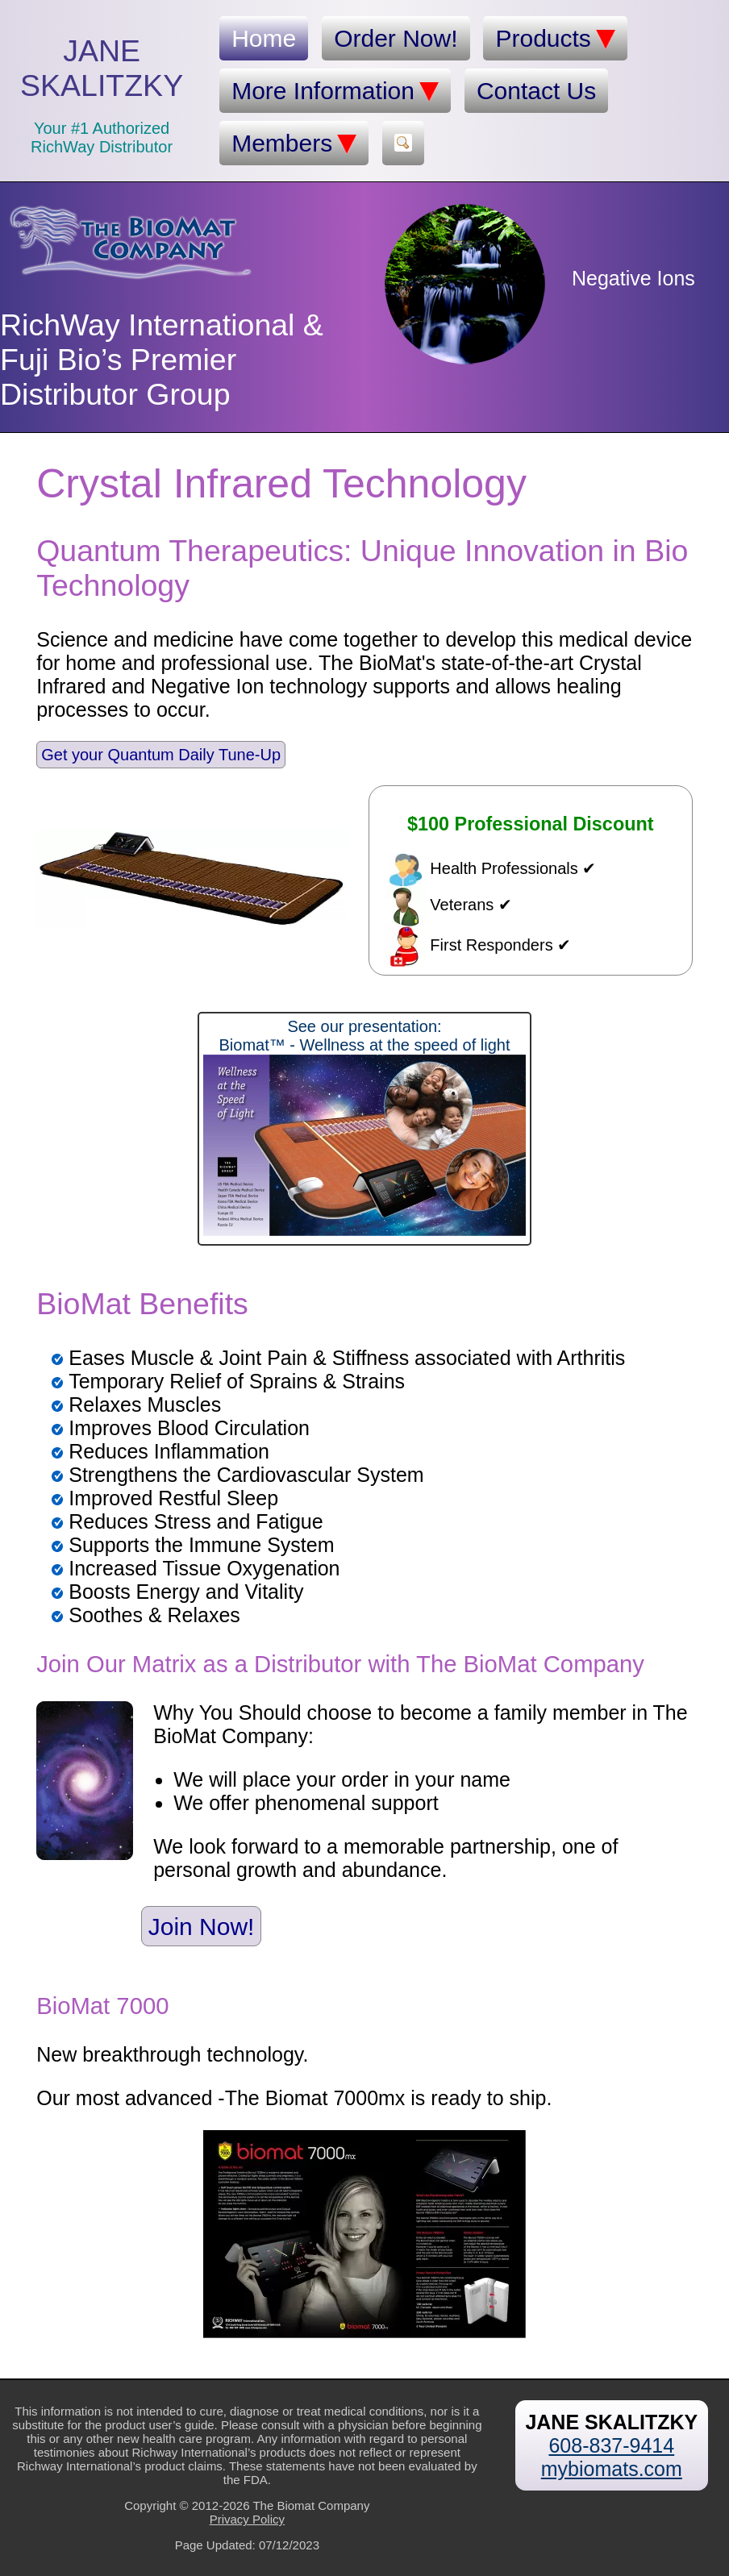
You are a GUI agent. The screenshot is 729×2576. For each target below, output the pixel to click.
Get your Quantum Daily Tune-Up (161, 755)
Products (554, 39)
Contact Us (536, 90)
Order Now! (395, 38)
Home (263, 38)
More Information (335, 91)
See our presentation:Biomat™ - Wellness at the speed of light (364, 1126)
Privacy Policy (247, 2519)
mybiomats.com (611, 2468)
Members (293, 143)
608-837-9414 (611, 2445)
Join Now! (201, 1925)
